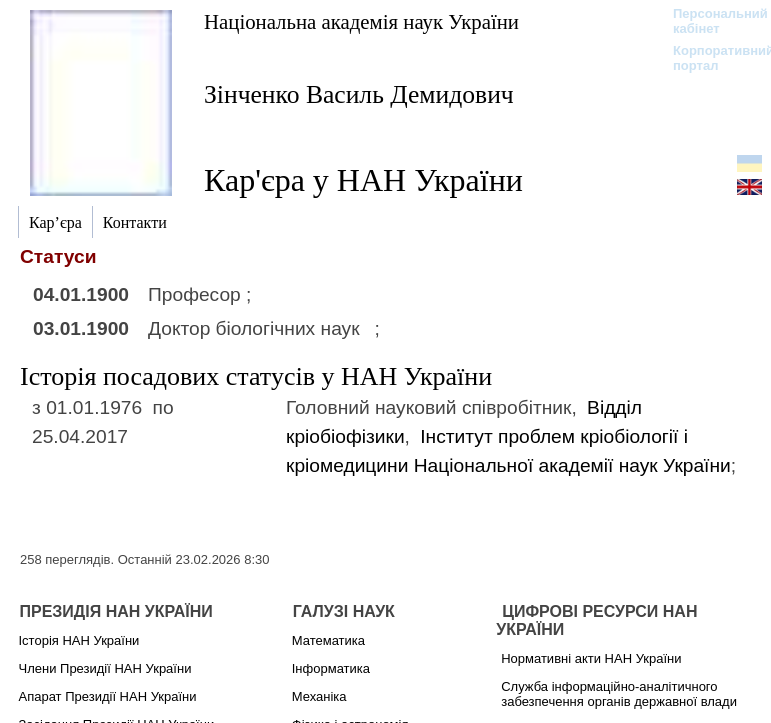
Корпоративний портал (710, 58)
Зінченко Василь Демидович (359, 94)
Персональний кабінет (710, 21)
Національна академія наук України (361, 21)
